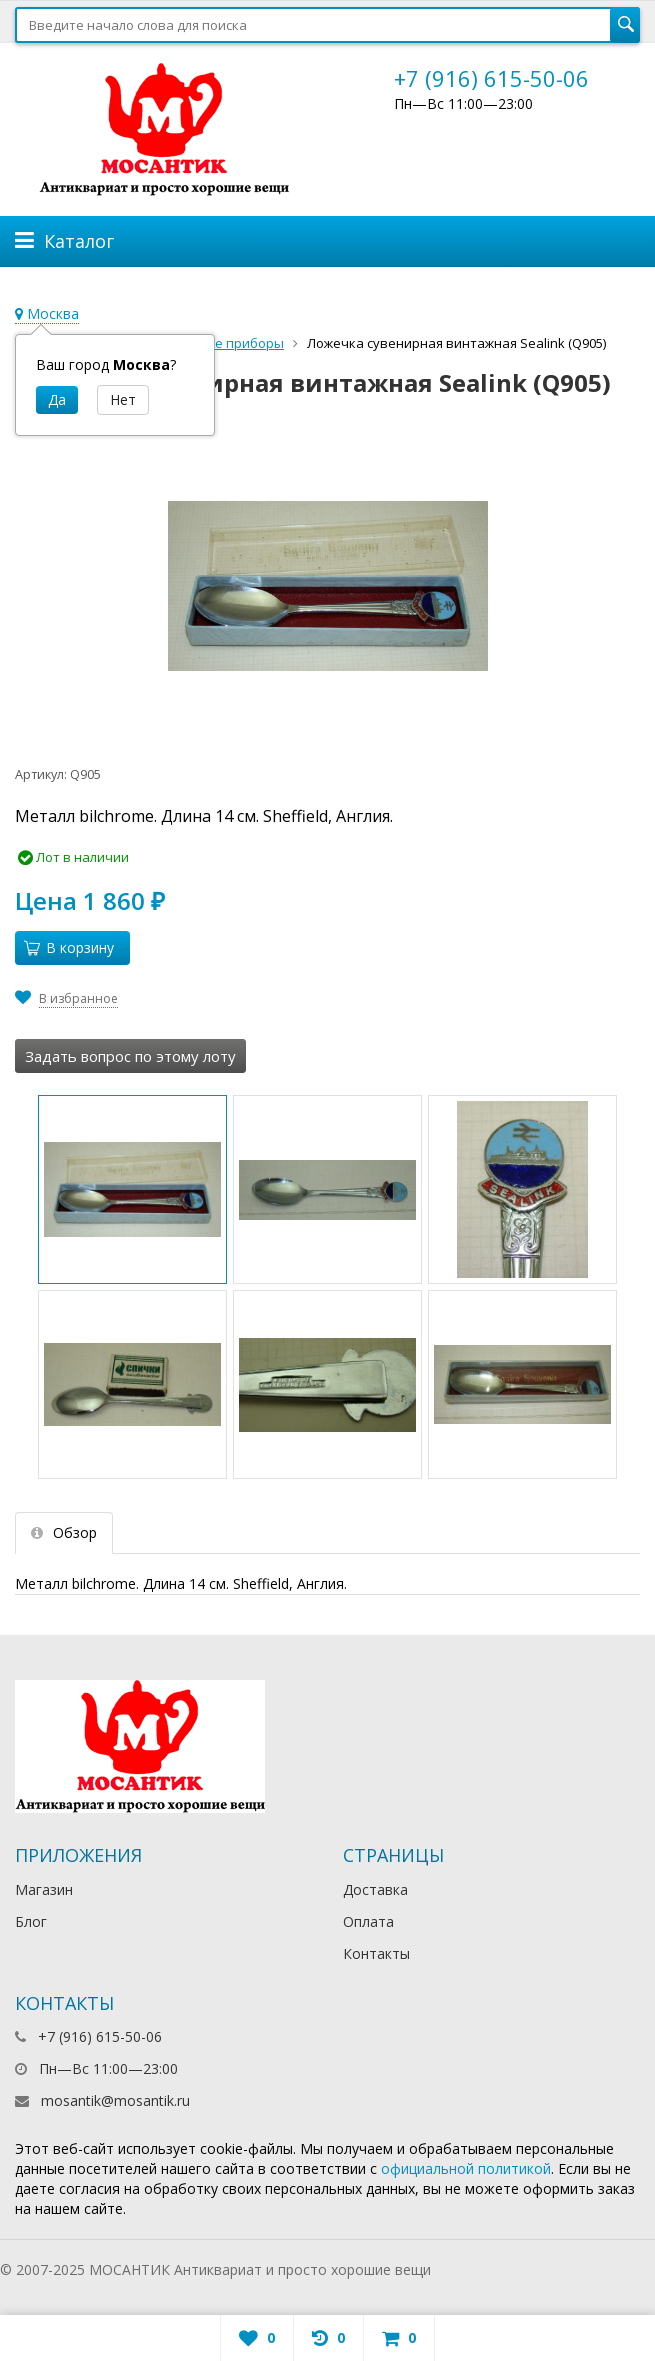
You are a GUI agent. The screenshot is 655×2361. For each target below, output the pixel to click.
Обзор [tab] (64, 1532)
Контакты (376, 1953)
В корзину (69, 947)
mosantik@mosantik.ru (115, 2100)
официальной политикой (466, 2168)
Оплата (368, 1921)
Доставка (375, 1889)
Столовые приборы (221, 343)
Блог (31, 1921)
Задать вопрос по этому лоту (130, 1056)
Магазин (44, 1889)
